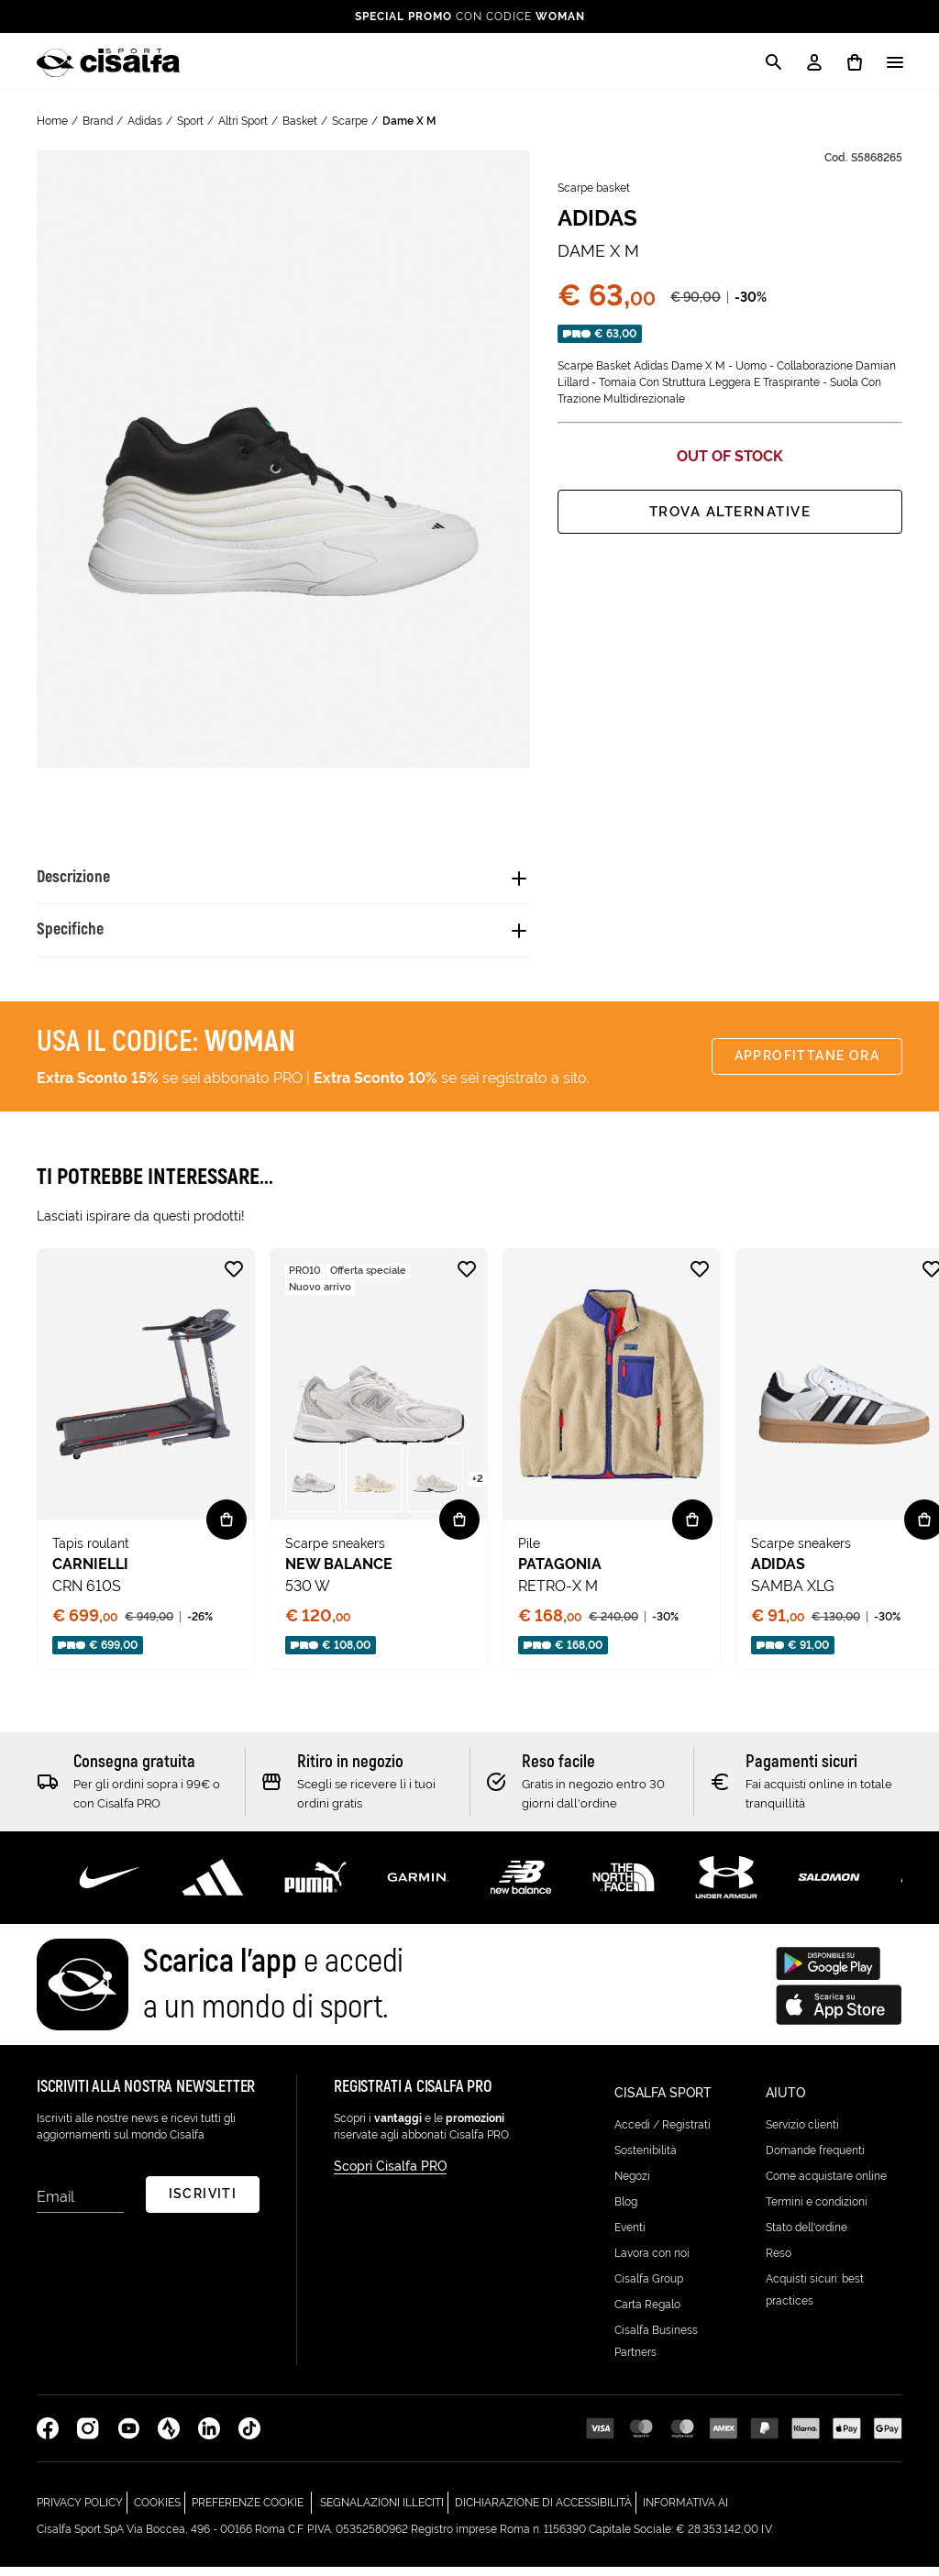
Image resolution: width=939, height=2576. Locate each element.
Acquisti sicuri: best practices (815, 2299)
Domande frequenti (815, 2159)
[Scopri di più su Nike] (110, 1891)
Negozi (632, 2185)
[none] (146, 1473)
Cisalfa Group (648, 2288)
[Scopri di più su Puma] (315, 1891)
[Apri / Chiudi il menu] (895, 62)
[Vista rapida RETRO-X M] (692, 1533)
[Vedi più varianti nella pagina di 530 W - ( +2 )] (478, 1491)
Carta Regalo (647, 2313)
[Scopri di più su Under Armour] (726, 1891)
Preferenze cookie (248, 2511)
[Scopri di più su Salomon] (829, 1891)
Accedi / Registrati (662, 2134)
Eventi (630, 2236)
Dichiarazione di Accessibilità (545, 2509)
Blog (625, 2211)
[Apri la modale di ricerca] (774, 62)
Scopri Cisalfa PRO (390, 2183)
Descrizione (84, 881)
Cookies (159, 2509)
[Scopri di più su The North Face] (623, 1891)
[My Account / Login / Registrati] (814, 62)
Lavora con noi (652, 2262)
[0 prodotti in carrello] (854, 62)
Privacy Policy (82, 2509)
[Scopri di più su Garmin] (418, 1891)
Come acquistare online (826, 2185)
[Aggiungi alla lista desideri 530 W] (467, 1283)
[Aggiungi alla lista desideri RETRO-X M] (699, 1283)
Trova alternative (729, 511)
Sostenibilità (645, 2159)
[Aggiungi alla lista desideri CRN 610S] (234, 1283)
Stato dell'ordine (806, 2236)
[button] (313, 1491)
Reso (778, 2262)
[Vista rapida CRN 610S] (226, 1533)
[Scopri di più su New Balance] (521, 1891)
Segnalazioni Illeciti (384, 2509)
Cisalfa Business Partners (656, 2350)
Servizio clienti (802, 2134)
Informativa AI (685, 2509)
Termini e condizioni (816, 2211)
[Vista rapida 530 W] (459, 1533)
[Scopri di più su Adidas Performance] (212, 1891)
